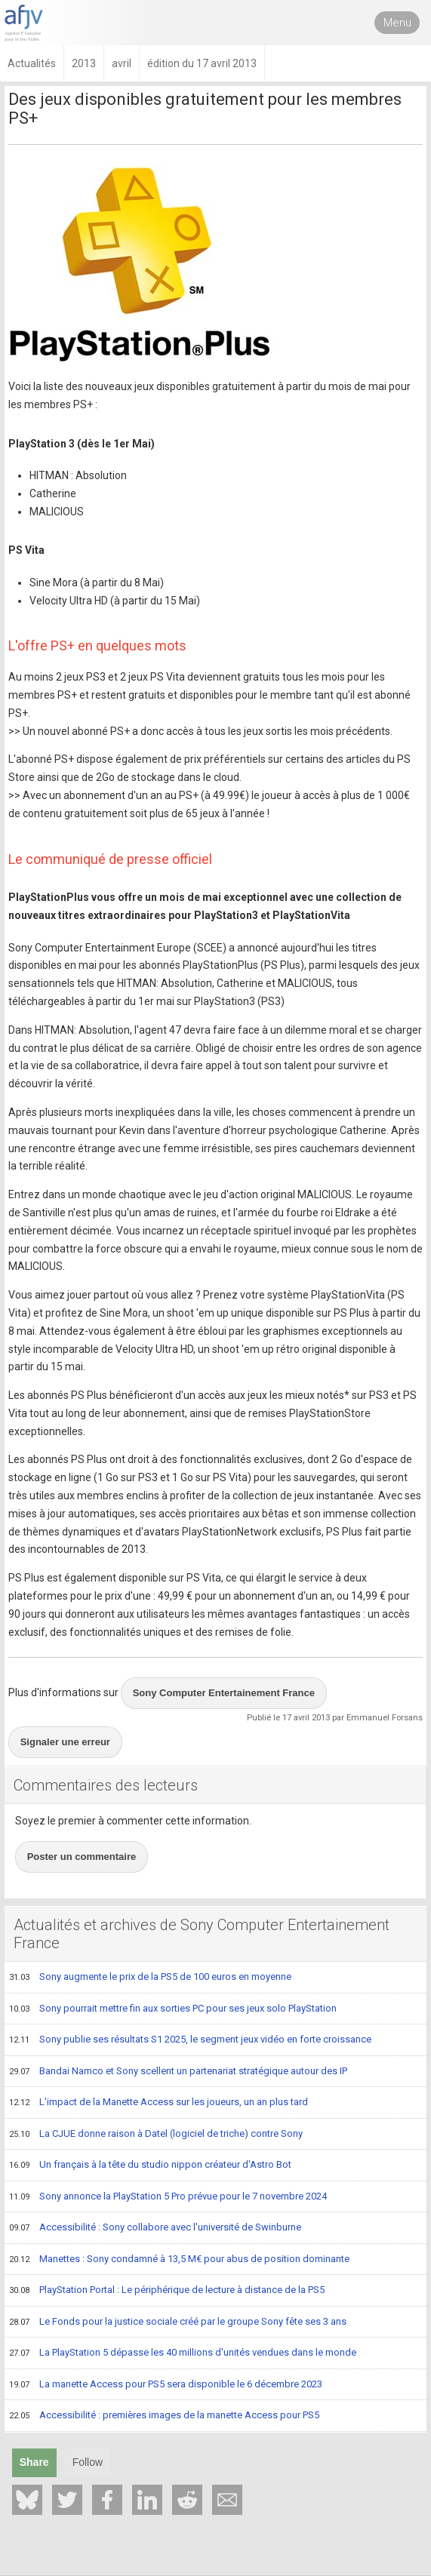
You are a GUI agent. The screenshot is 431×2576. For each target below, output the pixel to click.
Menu (397, 22)
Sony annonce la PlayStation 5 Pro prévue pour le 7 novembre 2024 (168, 2197)
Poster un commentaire (82, 1856)
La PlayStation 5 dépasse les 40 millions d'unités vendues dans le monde (182, 2353)
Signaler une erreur (65, 1742)
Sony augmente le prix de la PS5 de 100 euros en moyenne (150, 1977)
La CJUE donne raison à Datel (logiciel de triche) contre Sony (156, 2134)
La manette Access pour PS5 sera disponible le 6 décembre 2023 (165, 2385)
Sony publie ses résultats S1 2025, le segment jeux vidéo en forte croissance (190, 2040)
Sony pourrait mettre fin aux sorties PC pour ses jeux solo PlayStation (173, 2009)
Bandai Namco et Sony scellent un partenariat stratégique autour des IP (178, 2072)
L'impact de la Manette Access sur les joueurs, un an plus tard (158, 2102)
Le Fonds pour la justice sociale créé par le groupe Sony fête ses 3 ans (177, 2322)
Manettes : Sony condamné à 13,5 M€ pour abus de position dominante (179, 2259)
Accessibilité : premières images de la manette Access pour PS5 (164, 2416)
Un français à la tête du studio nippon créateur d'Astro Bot (150, 2165)
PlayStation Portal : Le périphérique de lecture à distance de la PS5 (167, 2290)
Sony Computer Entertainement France (224, 1692)
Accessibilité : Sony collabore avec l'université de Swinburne (155, 2228)
